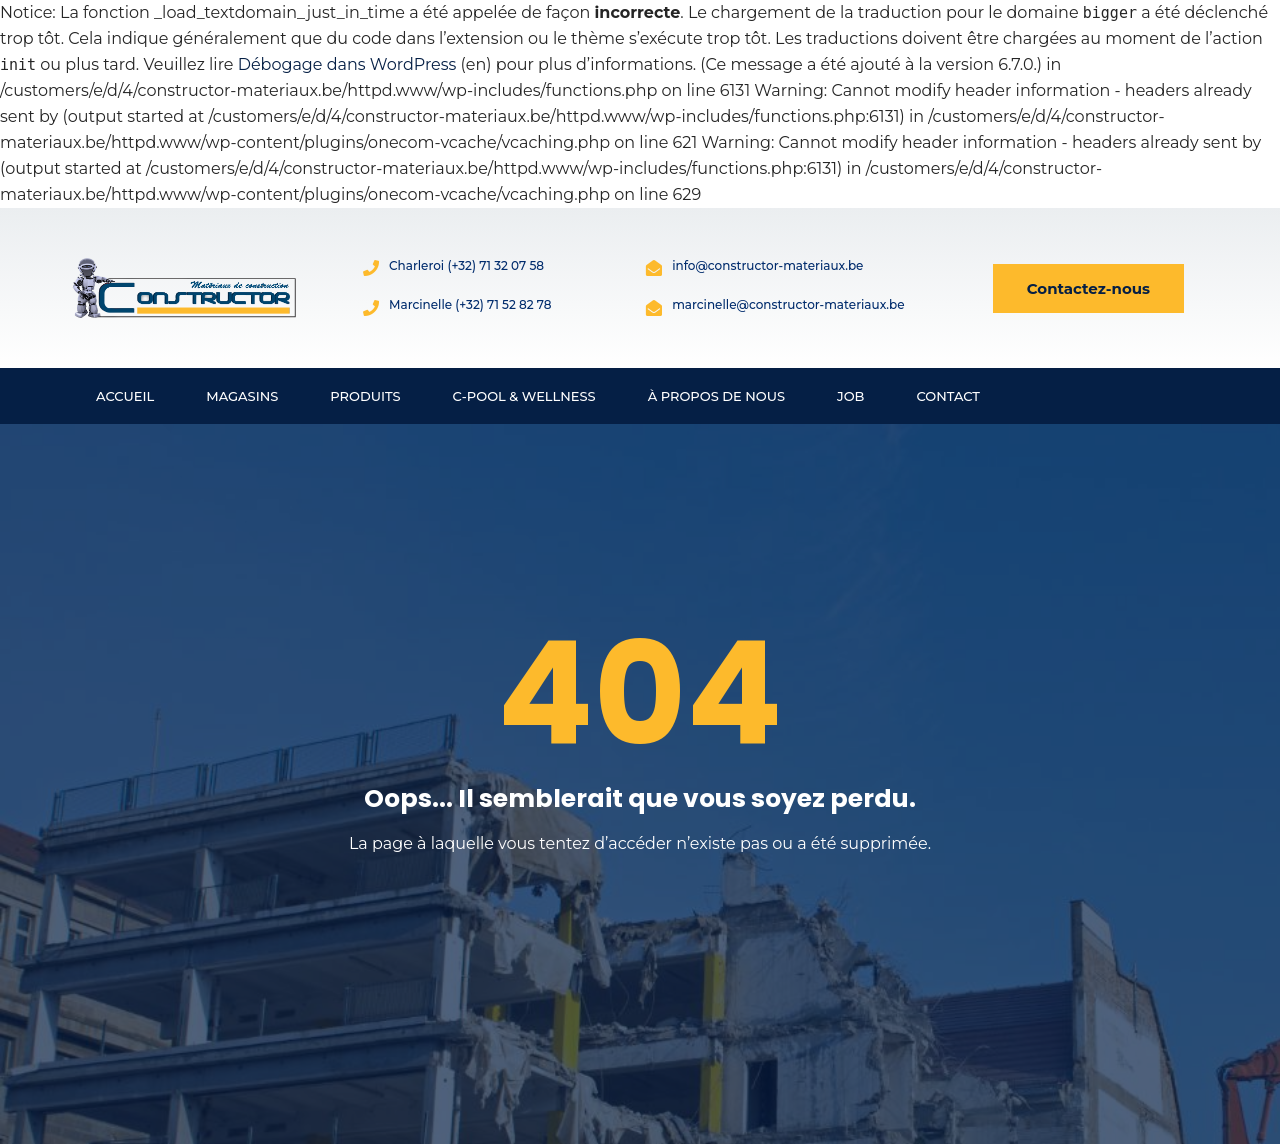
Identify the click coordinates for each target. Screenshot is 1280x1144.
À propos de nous (716, 396)
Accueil (125, 396)
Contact (948, 396)
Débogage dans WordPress (347, 64)
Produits (365, 396)
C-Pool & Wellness (524, 396)
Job (850, 396)
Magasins (242, 396)
